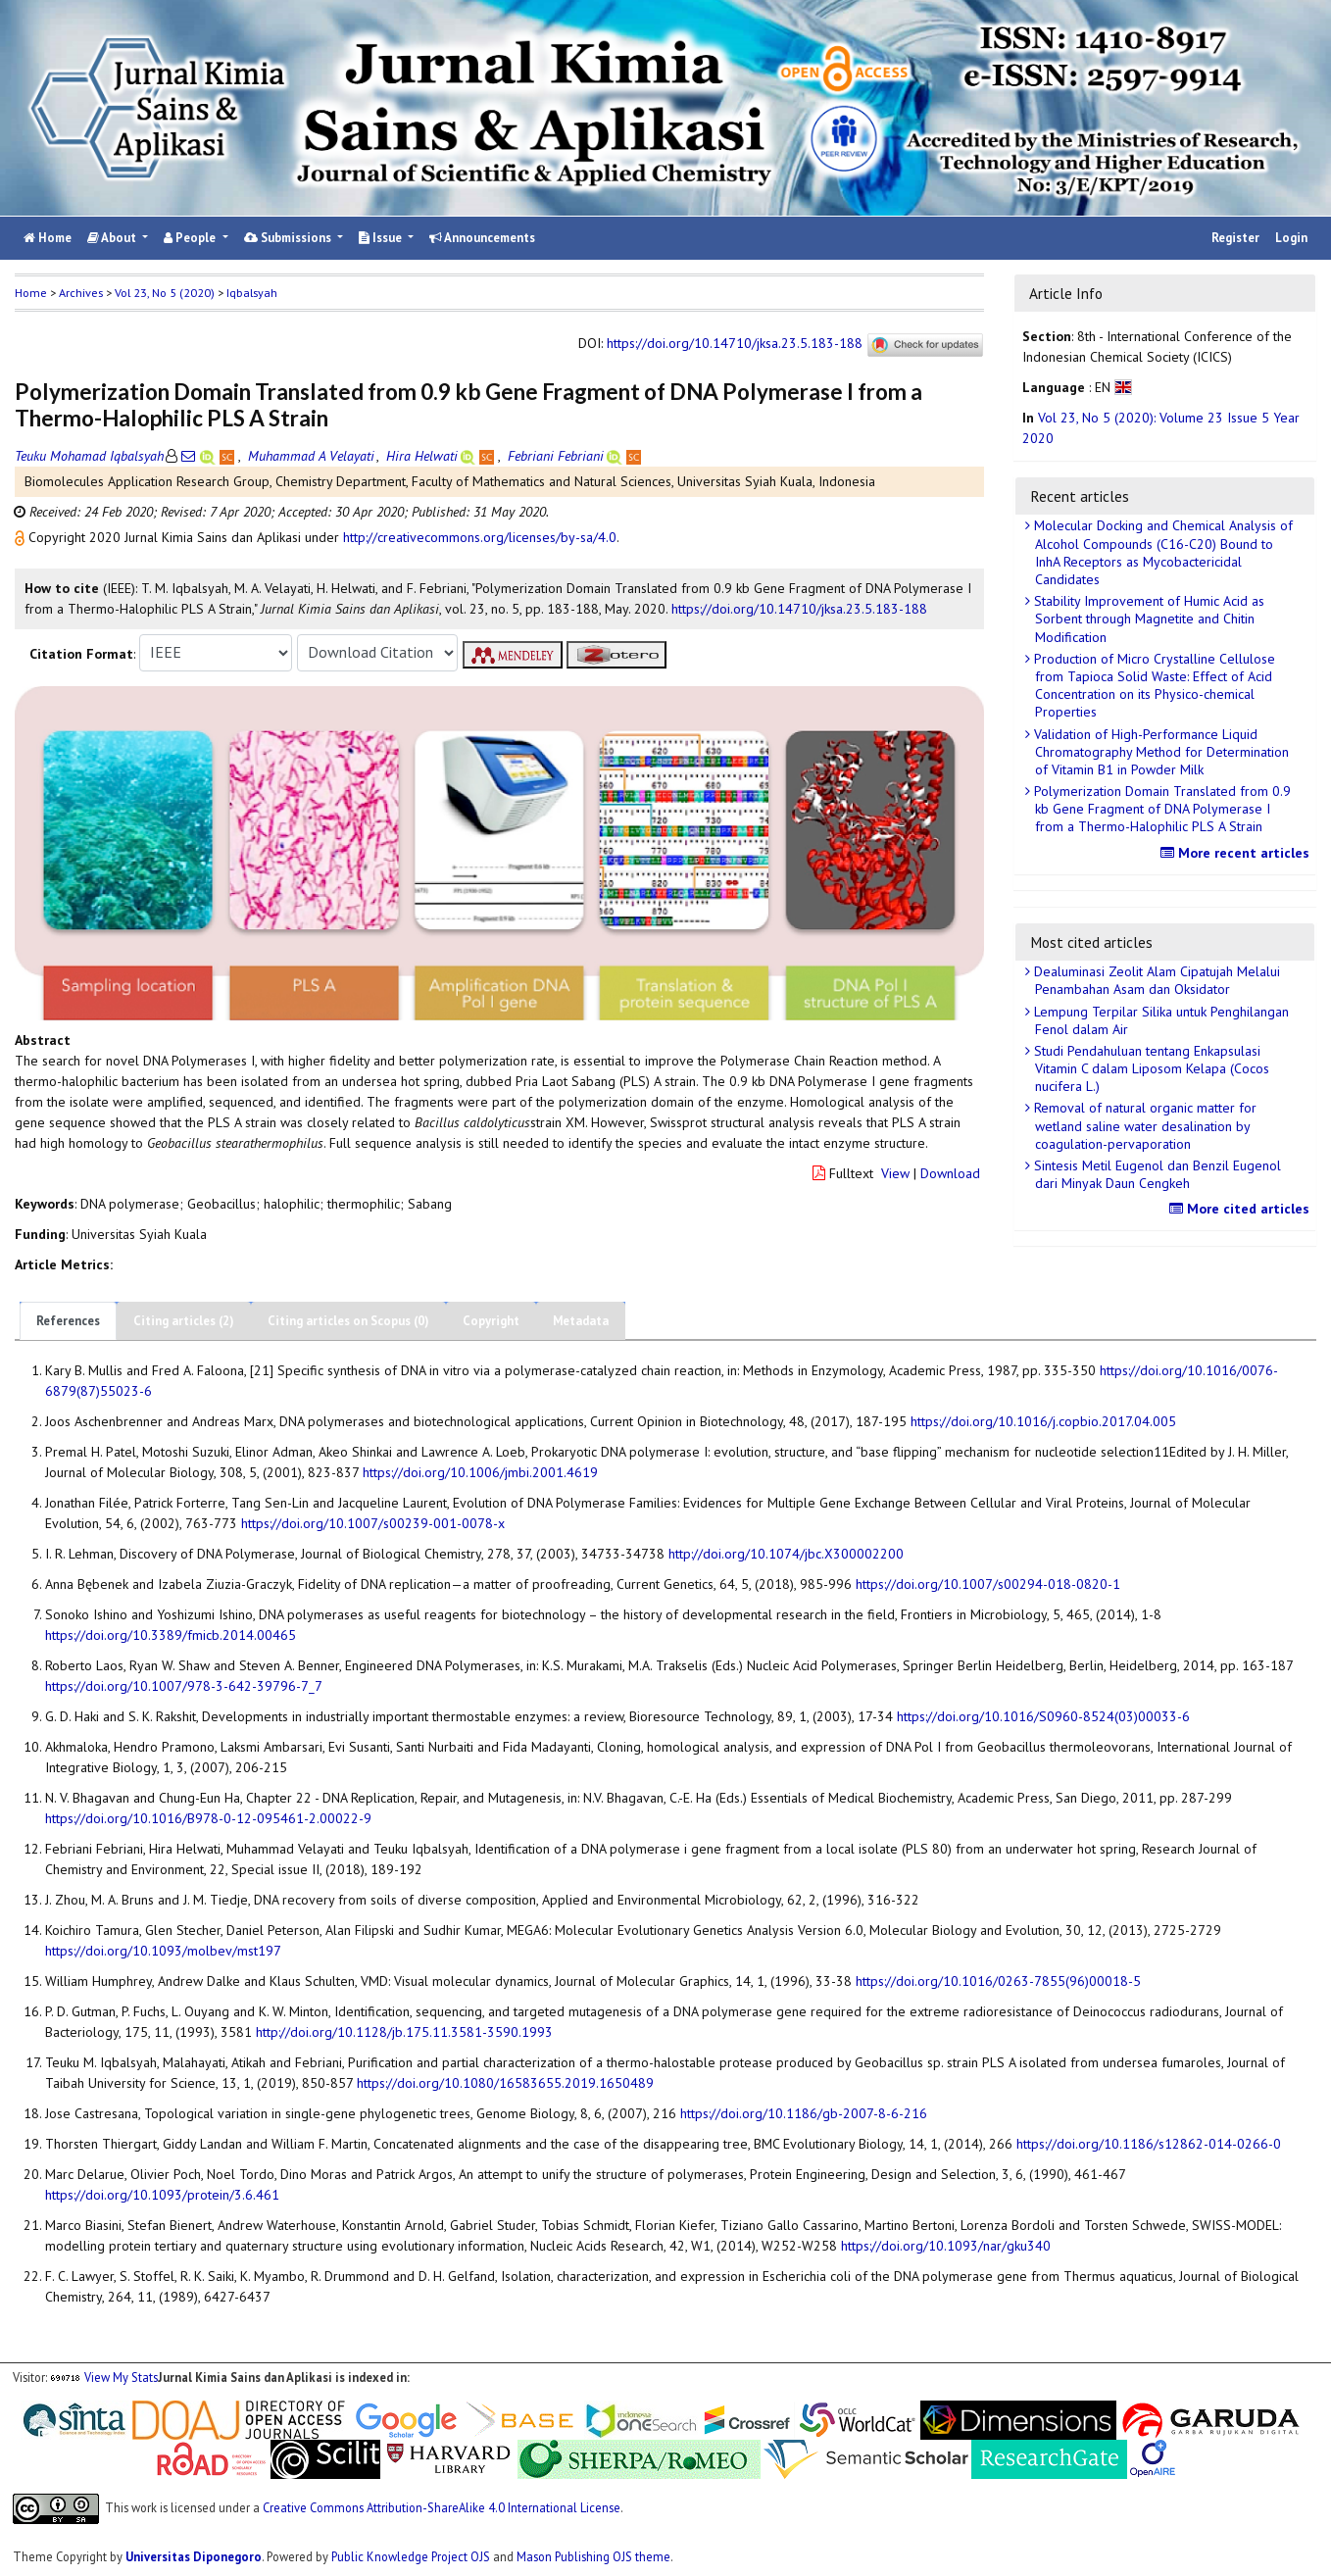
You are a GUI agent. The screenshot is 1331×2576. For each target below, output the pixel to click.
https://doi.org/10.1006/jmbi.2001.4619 (480, 1472)
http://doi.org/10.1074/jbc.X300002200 (786, 1553)
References (68, 1321)
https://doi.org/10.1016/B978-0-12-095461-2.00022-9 (208, 1818)
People (191, 237)
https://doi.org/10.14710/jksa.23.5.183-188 (735, 343)
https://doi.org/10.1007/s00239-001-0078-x (373, 1523)
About (113, 237)
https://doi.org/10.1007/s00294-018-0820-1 (988, 1584)
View (895, 1173)
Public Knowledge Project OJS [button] (410, 2556)
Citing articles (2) (183, 1321)
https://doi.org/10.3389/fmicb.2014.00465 (170, 1635)
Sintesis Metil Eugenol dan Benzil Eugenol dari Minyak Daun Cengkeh (1155, 1174)
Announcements (482, 237)
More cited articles (1241, 1208)
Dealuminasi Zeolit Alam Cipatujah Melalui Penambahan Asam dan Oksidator (1155, 980)
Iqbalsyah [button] (251, 292)
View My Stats (121, 2377)
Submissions (289, 237)
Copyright (491, 1321)
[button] (21, 537)
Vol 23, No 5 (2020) (165, 292)
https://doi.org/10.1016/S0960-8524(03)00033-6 (1043, 1716)
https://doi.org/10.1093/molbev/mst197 (163, 1950)
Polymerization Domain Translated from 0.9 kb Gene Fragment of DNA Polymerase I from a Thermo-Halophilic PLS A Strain (1160, 808)
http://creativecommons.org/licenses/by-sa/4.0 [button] (479, 537)
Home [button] (31, 292)
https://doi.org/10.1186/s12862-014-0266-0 (1148, 2144)
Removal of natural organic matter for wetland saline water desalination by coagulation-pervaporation (1143, 1125)
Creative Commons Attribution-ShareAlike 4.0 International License (441, 2506)
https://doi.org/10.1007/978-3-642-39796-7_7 (183, 1686)
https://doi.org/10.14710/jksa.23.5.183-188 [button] (799, 609)
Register (1235, 237)
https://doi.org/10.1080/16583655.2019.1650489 (505, 2083)
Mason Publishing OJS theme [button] (593, 2556)
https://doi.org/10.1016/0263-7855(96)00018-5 (998, 1981)
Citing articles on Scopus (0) (348, 1321)
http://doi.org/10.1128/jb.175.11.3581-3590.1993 (404, 2032)
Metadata (581, 1321)
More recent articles (1237, 853)
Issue (382, 237)
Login (1291, 237)
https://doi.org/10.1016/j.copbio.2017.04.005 (1043, 1421)
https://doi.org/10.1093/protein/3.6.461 (162, 2195)
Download (950, 1173)
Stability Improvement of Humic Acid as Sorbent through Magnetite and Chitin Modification (1147, 618)
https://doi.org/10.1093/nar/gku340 (946, 2245)
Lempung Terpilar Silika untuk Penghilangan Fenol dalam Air (1159, 1020)
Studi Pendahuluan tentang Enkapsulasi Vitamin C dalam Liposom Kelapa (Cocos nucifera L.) (1149, 1068)
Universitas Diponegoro (193, 2556)
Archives (81, 292)
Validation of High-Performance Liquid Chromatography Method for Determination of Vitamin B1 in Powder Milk (1159, 751)
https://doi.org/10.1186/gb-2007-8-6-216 (803, 2113)
